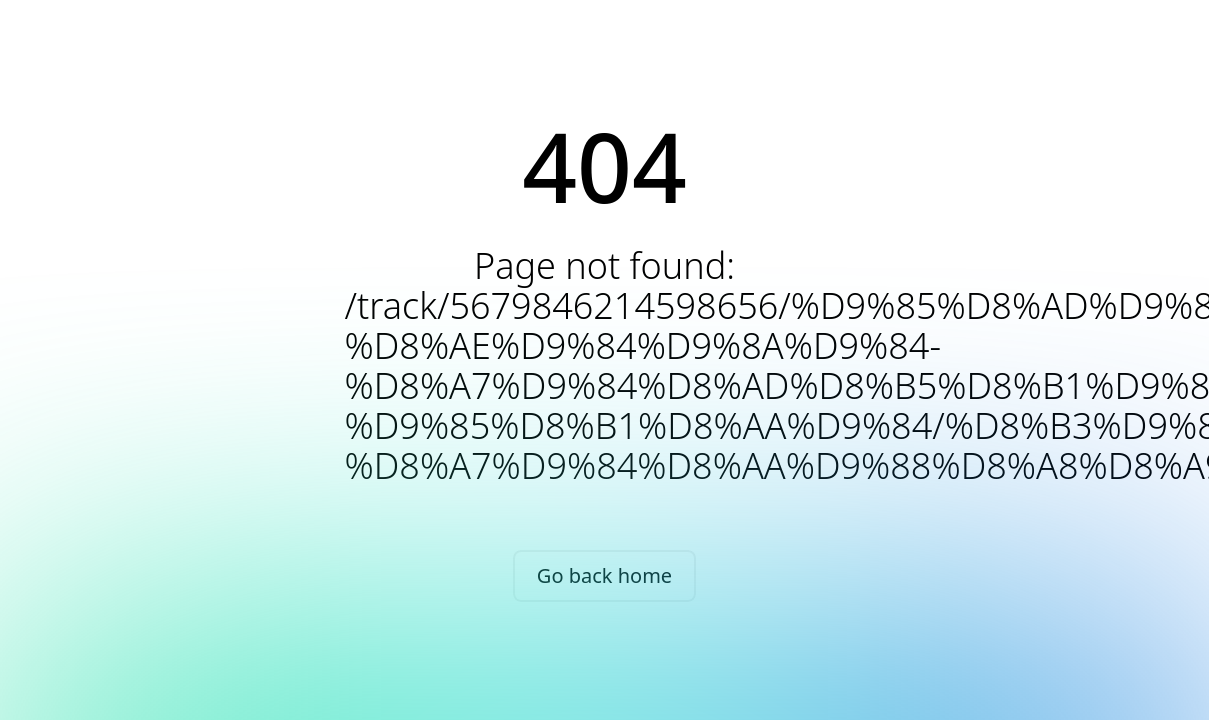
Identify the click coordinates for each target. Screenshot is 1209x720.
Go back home (604, 575)
